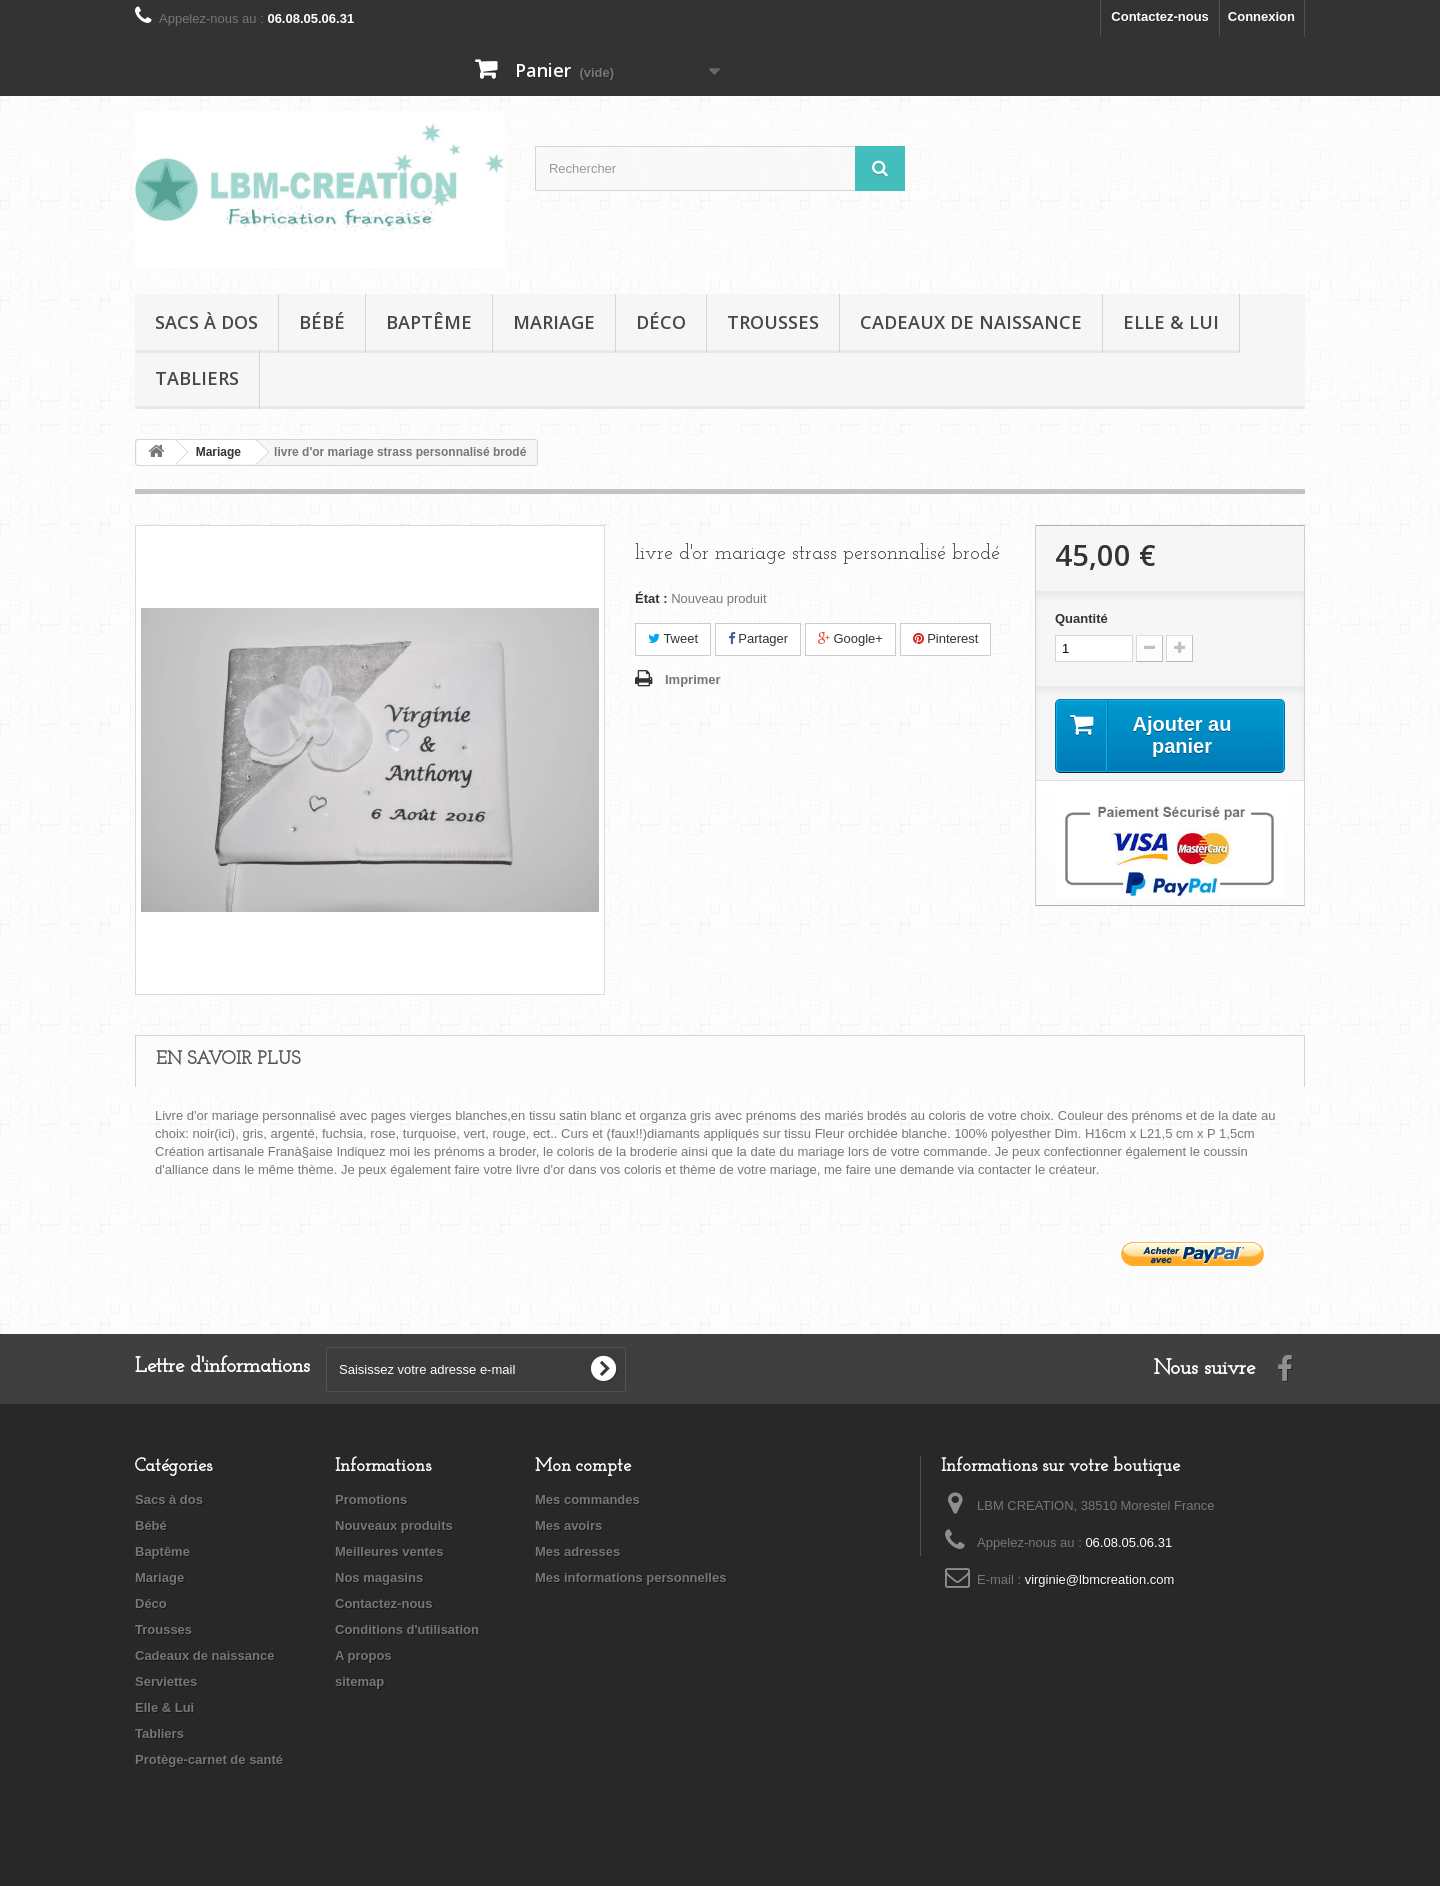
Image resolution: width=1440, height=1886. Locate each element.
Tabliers (197, 378)
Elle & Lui (1171, 322)
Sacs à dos (206, 322)
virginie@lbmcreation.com (1100, 1579)
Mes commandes (587, 1499)
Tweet (673, 638)
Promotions (371, 1499)
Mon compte (583, 1466)
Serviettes (166, 1681)
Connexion (1261, 16)
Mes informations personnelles (630, 1577)
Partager (758, 638)
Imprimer (693, 679)
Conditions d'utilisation (407, 1629)
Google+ (850, 638)
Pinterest (946, 638)
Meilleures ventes (389, 1551)
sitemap (359, 1681)
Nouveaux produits (394, 1525)
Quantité (1081, 618)
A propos (363, 1655)
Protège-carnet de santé (209, 1759)
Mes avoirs (568, 1525)
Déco (661, 322)
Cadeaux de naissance (971, 322)
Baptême (429, 322)
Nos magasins (379, 1577)
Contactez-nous (1160, 16)
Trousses (773, 322)
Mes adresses (577, 1551)
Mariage (554, 322)
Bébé (322, 322)
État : (651, 598)
